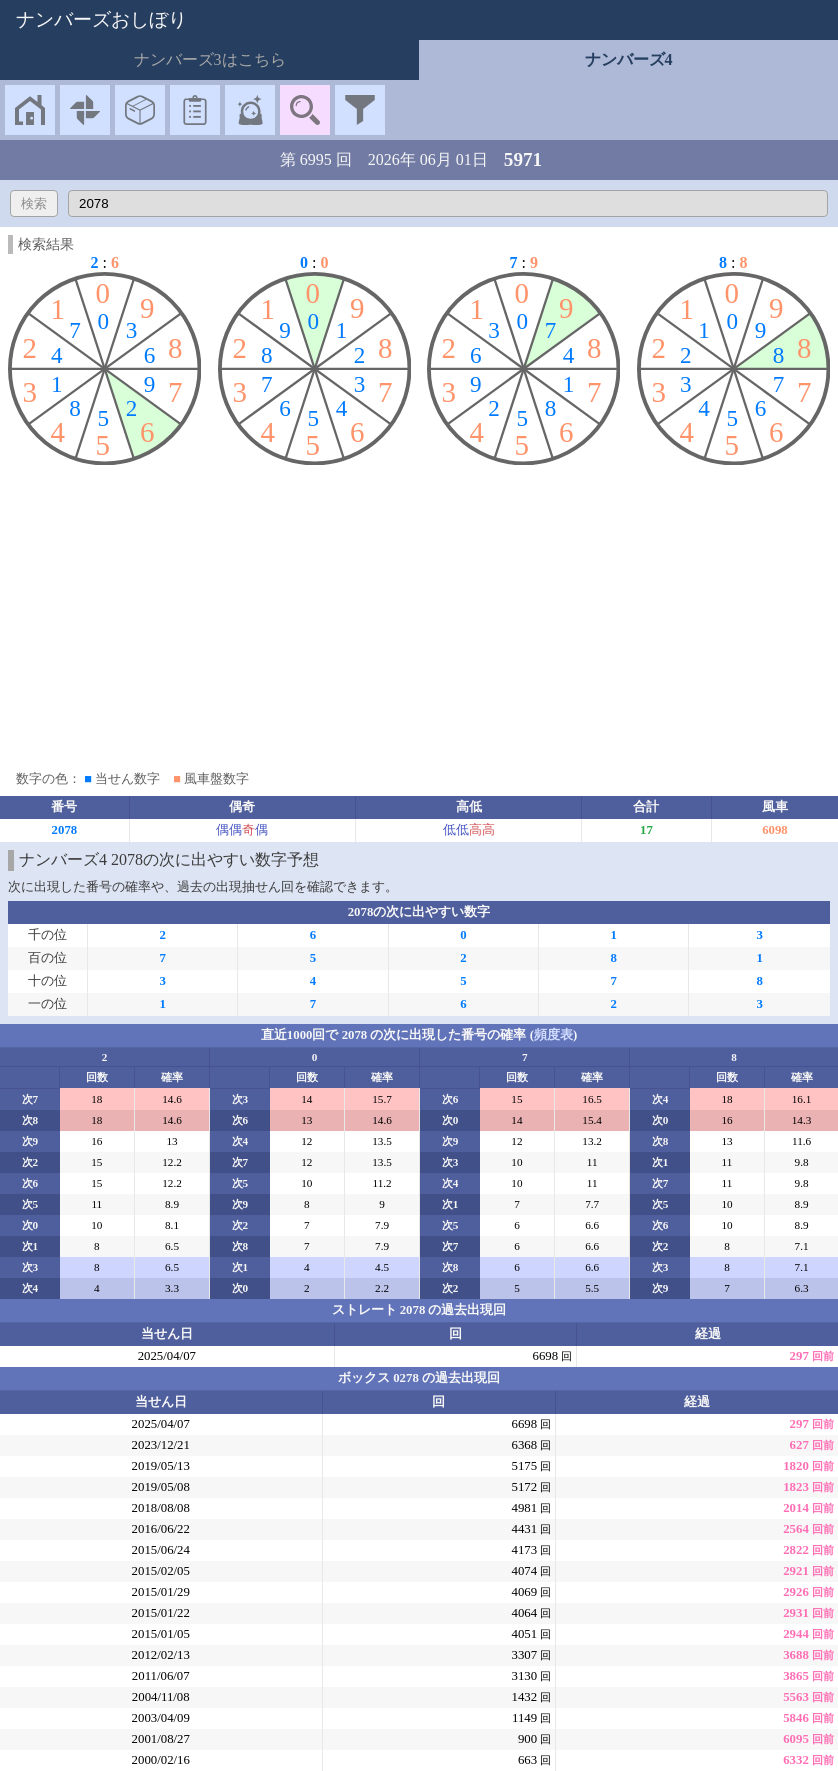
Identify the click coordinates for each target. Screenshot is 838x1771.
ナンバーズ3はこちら (210, 59)
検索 (34, 203)
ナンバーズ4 (629, 59)
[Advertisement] (419, 613)
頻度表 (553, 1035)
